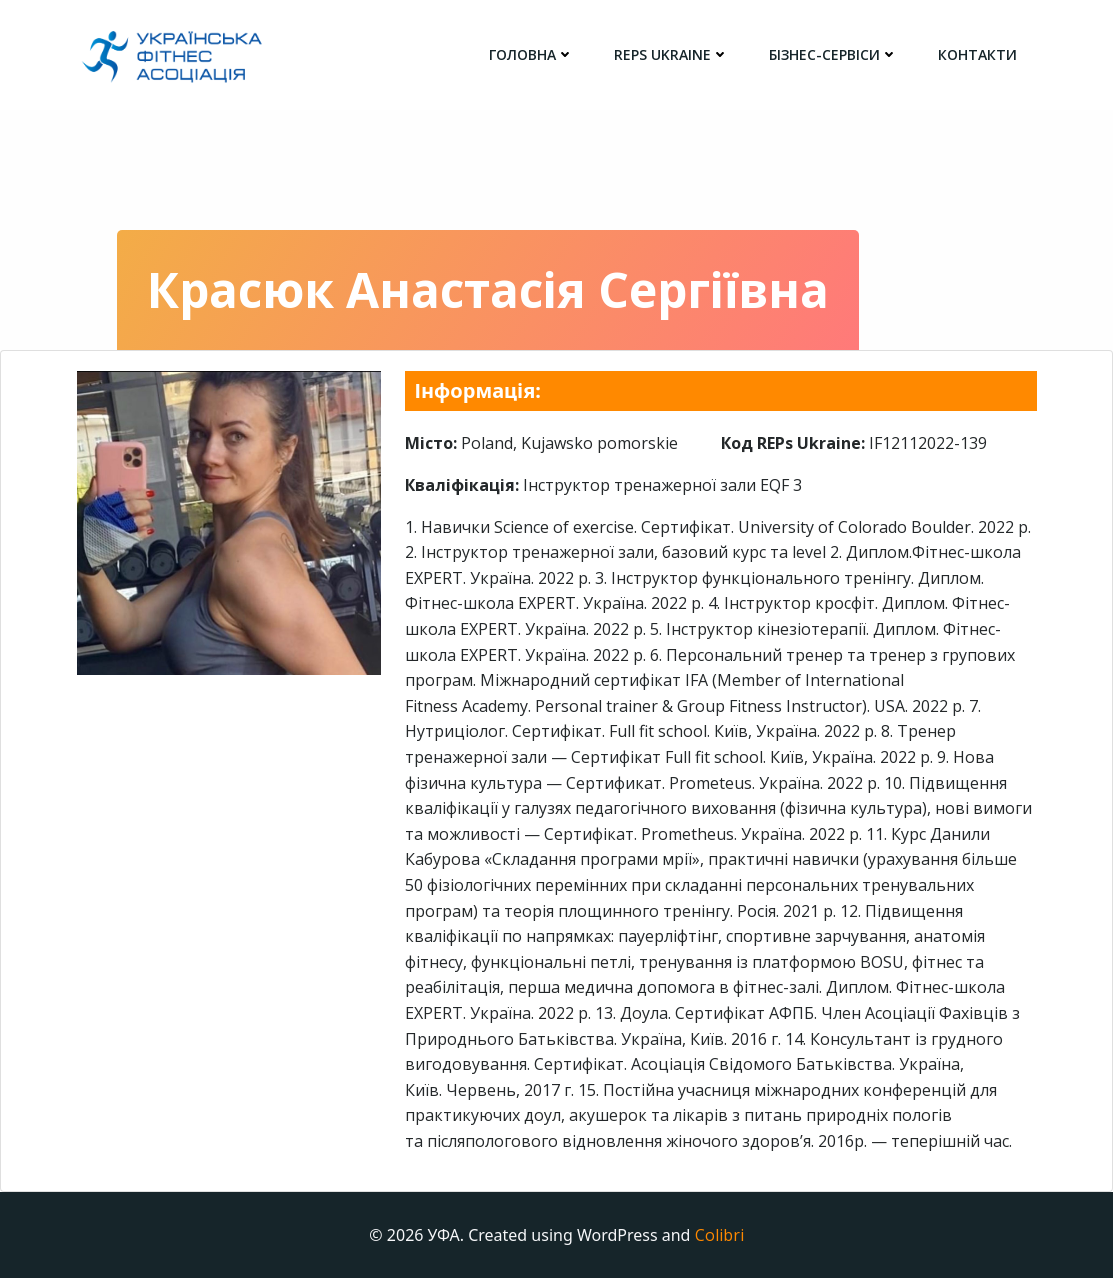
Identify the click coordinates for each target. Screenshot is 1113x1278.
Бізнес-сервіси (833, 54)
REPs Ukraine (671, 54)
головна (531, 54)
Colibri (719, 1235)
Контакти (977, 54)
